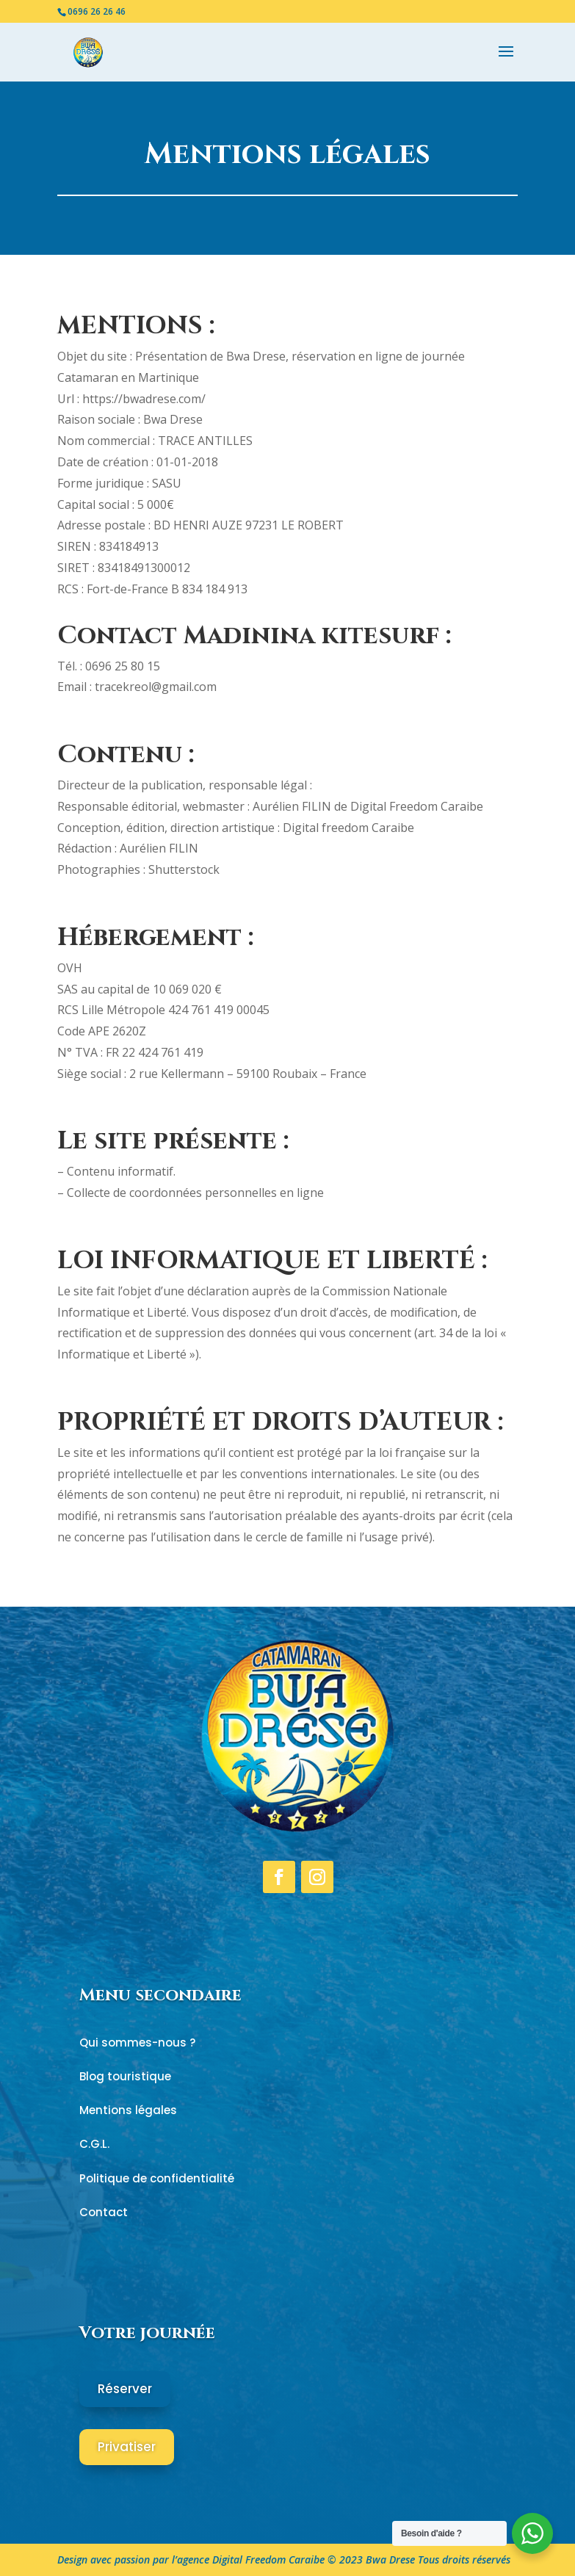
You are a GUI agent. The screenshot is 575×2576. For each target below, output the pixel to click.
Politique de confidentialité (156, 2178)
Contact (103, 2212)
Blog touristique (125, 2076)
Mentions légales (128, 2110)
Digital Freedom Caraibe (268, 2559)
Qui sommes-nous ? (137, 2042)
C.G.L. (94, 2144)
